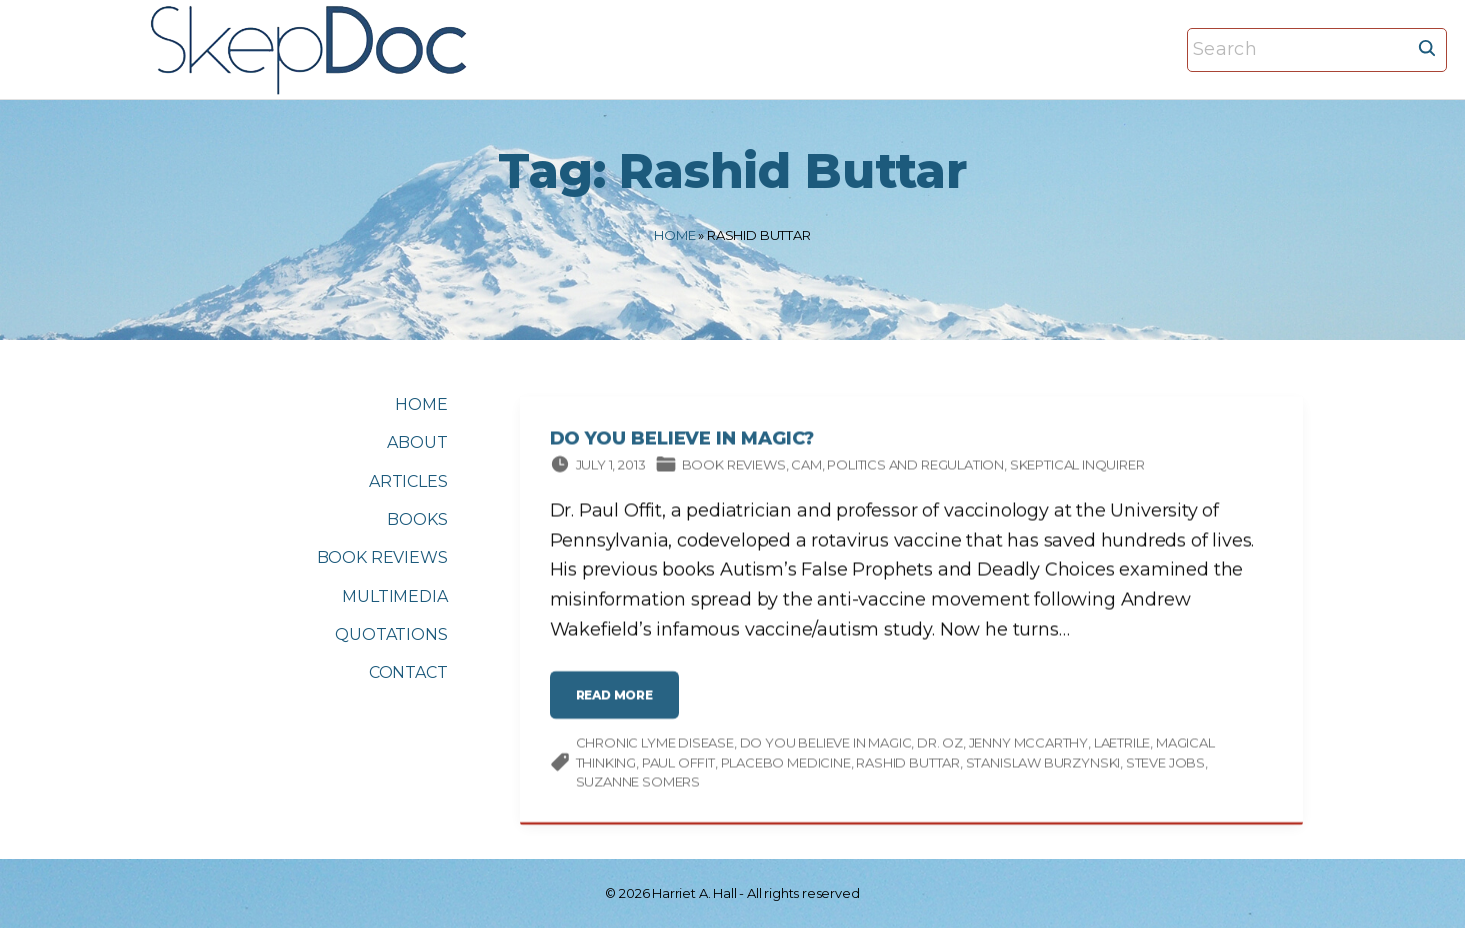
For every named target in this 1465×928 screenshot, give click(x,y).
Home (674, 235)
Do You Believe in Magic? (682, 442)
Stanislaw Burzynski (1043, 765)
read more (620, 706)
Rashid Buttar (908, 765)
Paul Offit (678, 765)
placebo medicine (786, 765)
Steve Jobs (1165, 765)
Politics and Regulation (915, 467)
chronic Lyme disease (655, 746)
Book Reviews (734, 467)
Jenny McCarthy (1028, 746)
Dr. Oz (940, 746)
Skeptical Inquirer (1077, 467)
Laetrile (1122, 746)
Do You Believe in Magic (826, 746)
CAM (806, 467)
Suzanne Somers (638, 785)
